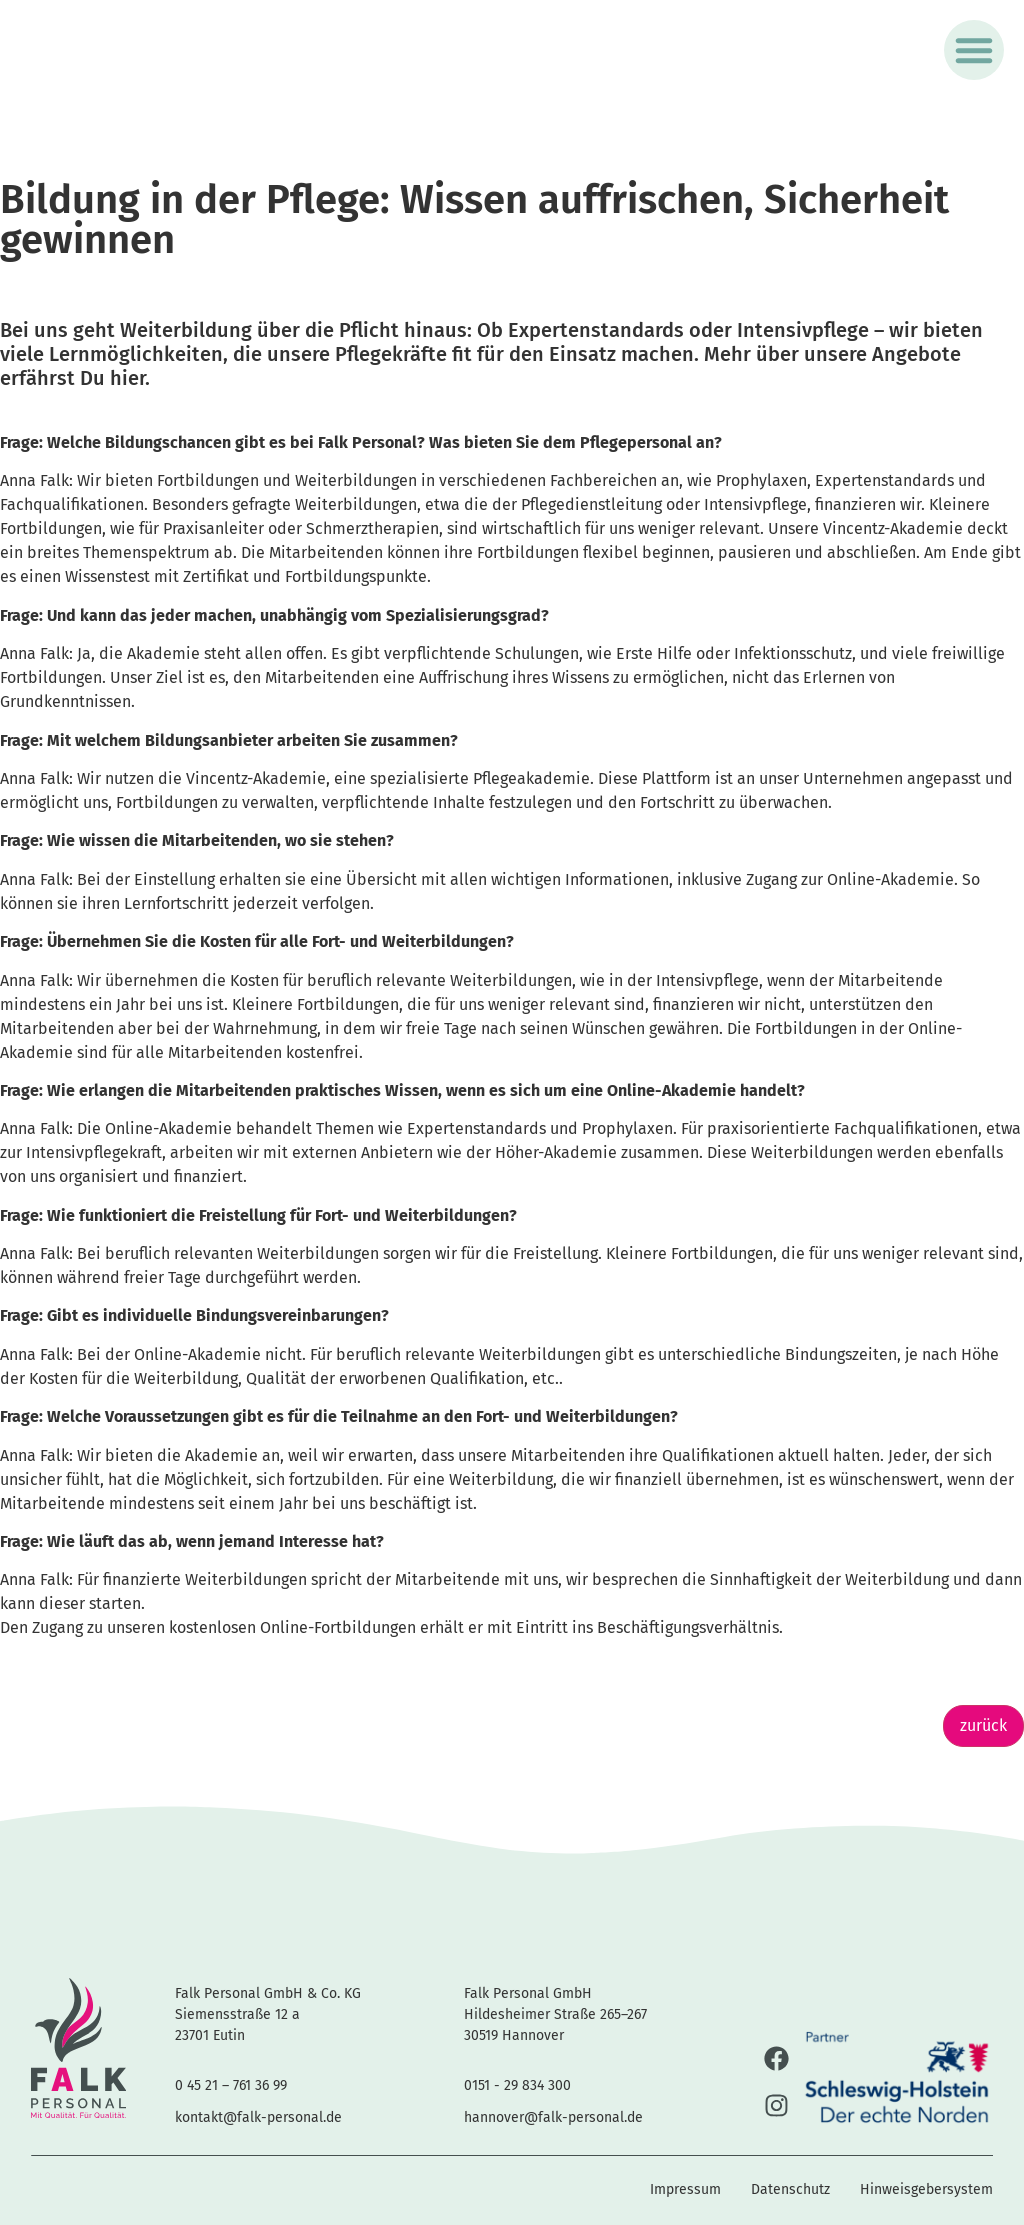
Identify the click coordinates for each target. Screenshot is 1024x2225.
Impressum (685, 2189)
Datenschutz (790, 2189)
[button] (974, 50)
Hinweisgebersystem (926, 2189)
